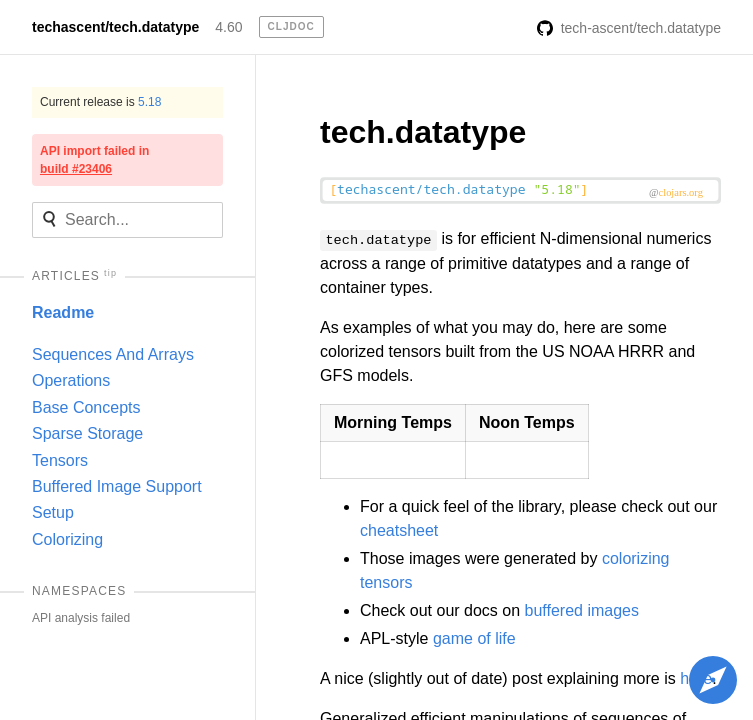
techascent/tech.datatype (115, 27)
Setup (53, 512)
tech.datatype (423, 132)
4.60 (228, 27)
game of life (474, 638)
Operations (71, 380)
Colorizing (67, 539)
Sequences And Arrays (113, 354)
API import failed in (94, 160)
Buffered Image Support (117, 486)
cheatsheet (399, 530)
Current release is (100, 102)
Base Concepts (86, 407)
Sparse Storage (87, 433)
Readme (63, 312)
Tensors (60, 460)
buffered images (582, 610)
